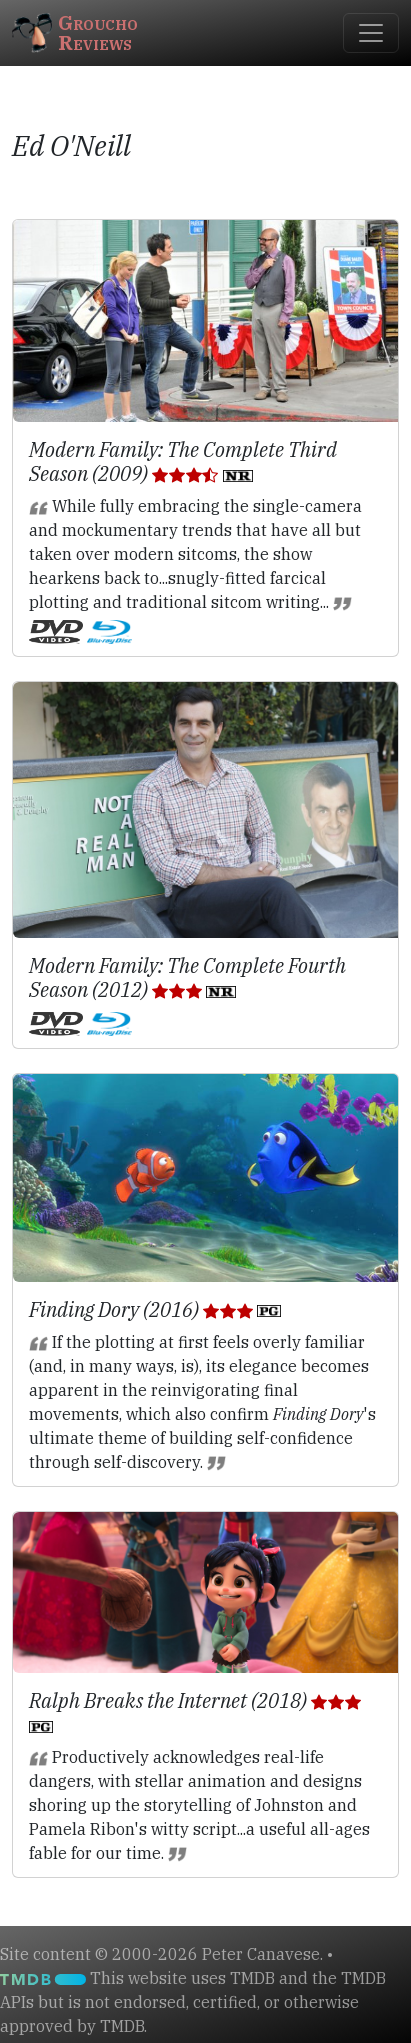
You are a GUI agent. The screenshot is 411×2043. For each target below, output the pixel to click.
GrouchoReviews (75, 32)
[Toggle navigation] (371, 33)
